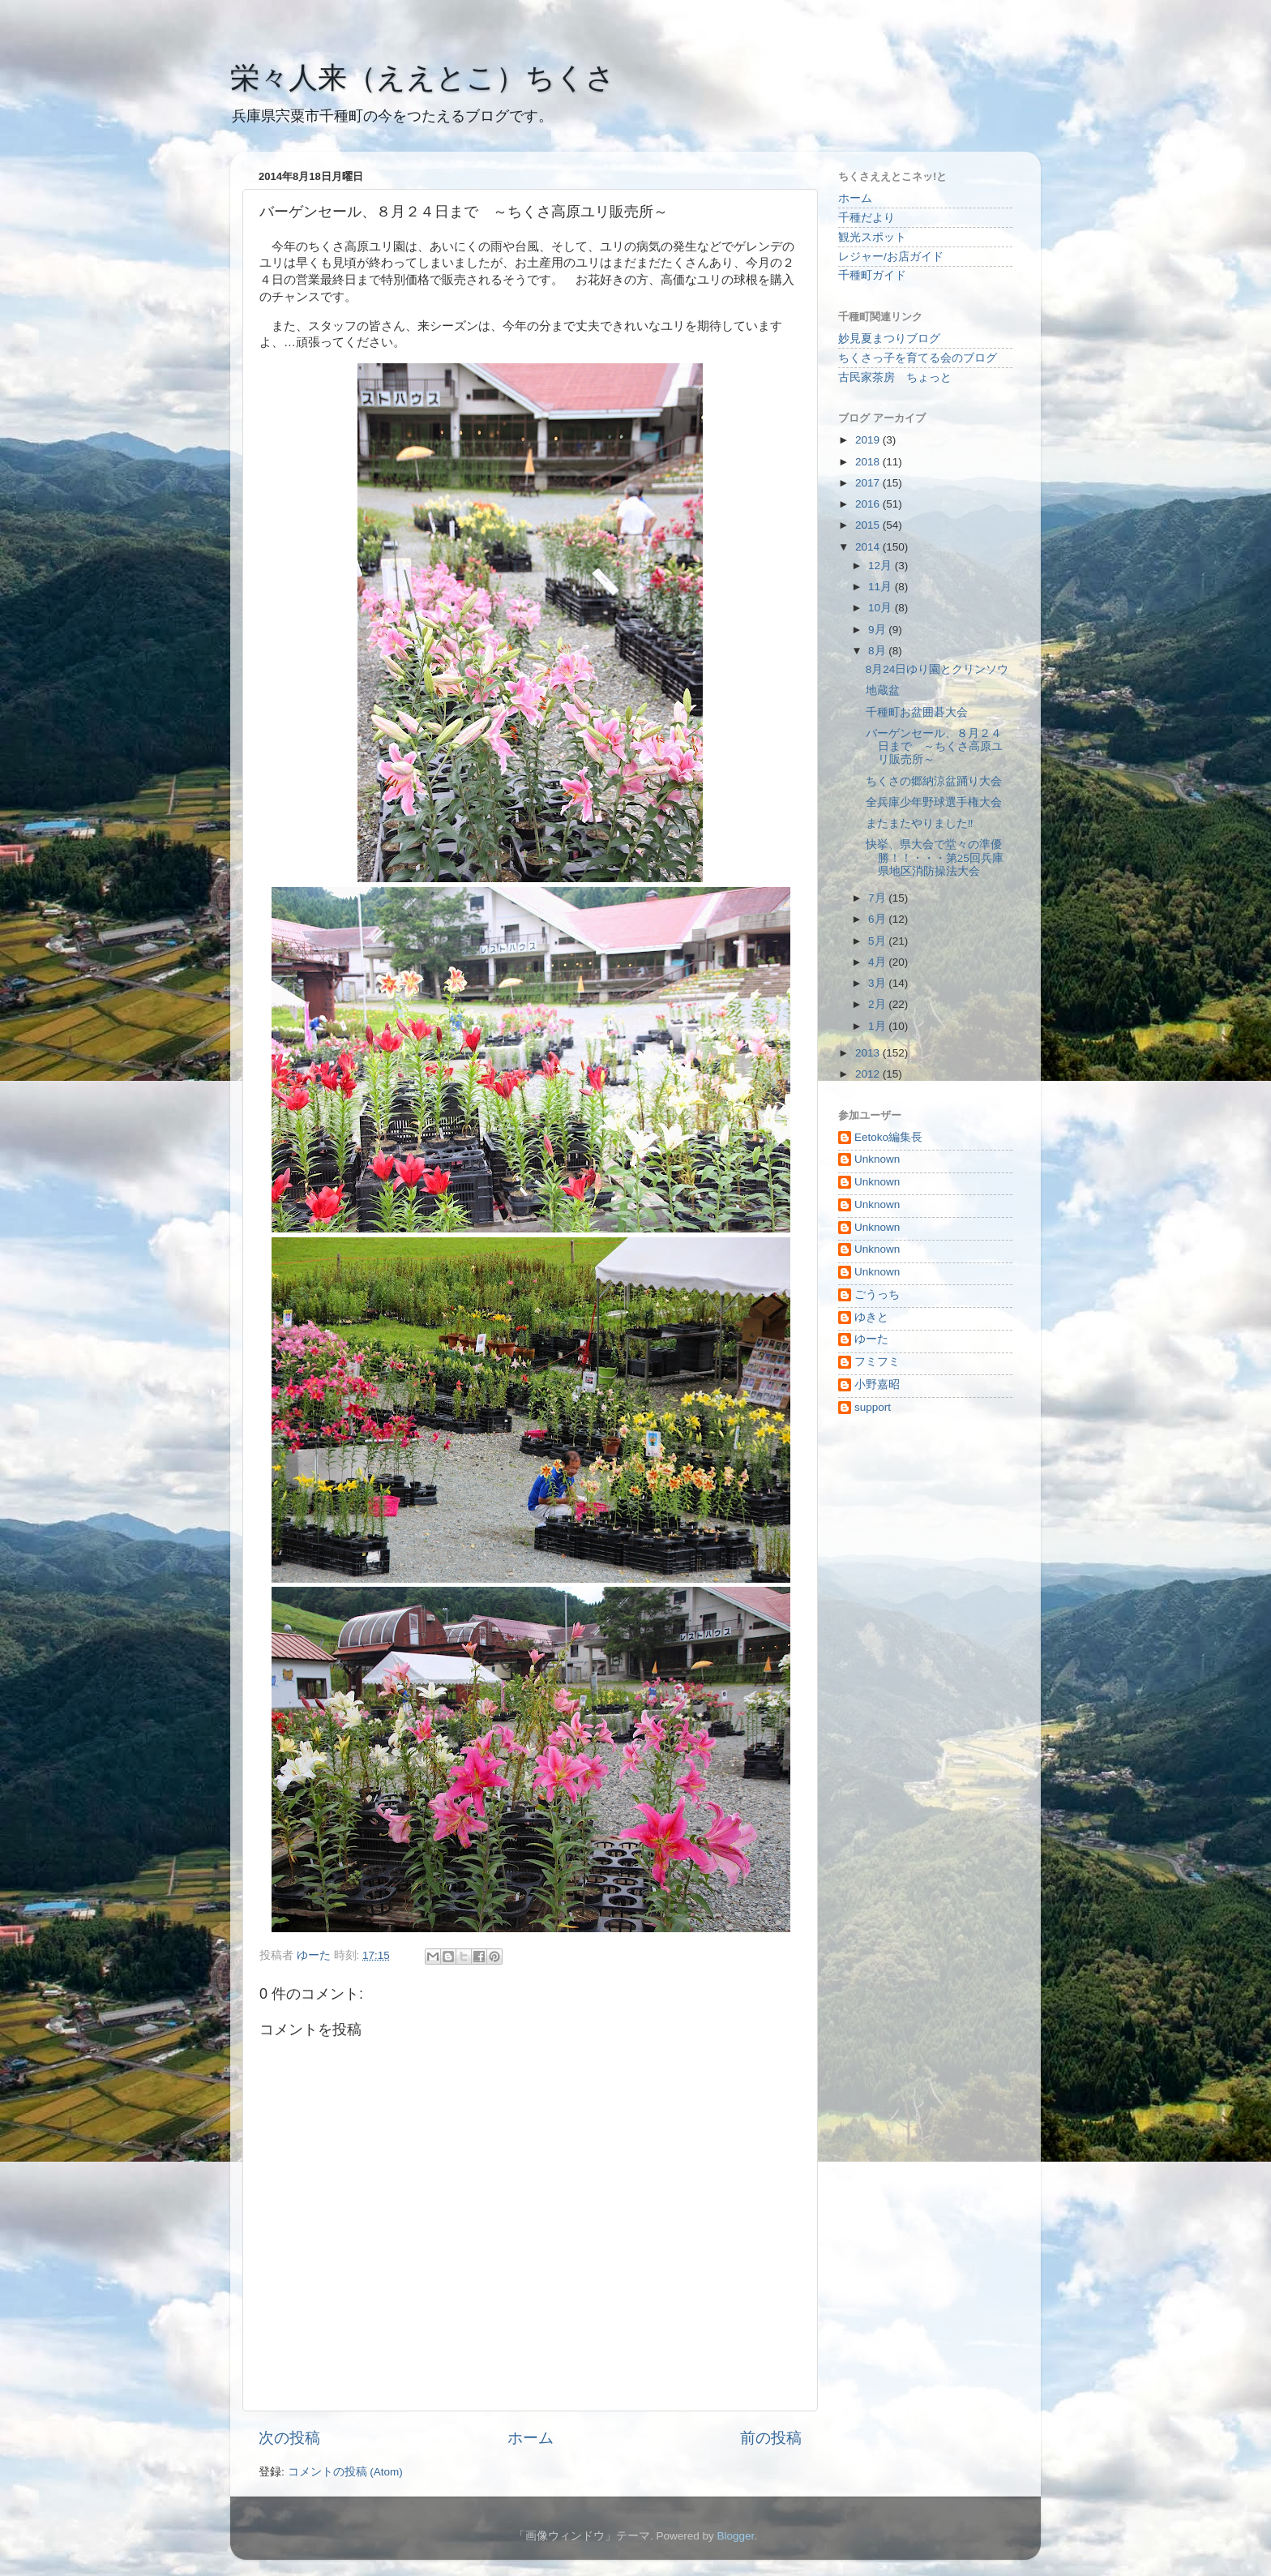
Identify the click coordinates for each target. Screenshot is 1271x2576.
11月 (881, 587)
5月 (878, 941)
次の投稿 (289, 2437)
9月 (878, 630)
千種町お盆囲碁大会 (917, 712)
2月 (878, 1004)
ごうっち (877, 1294)
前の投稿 (771, 2437)
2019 (869, 440)
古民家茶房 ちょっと (895, 377)
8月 (878, 651)
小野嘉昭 (877, 1384)
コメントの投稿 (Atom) (345, 2472)
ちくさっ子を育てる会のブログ (917, 358)
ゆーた (871, 1339)
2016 (869, 504)
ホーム (530, 2437)
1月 (878, 1026)
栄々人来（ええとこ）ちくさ (422, 77)
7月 (878, 898)
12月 (881, 565)
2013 (869, 1053)
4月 (878, 962)
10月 (881, 608)
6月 (878, 919)
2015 (869, 525)
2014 (869, 547)
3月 (878, 983)
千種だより (866, 218)
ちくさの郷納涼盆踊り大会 (934, 781)
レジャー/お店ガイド (891, 257)
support (872, 1407)
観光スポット (872, 237)
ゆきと (871, 1317)
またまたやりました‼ (920, 823)
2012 (869, 1074)
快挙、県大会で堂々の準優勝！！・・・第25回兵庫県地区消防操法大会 (935, 857)
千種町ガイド (872, 275)
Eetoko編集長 (888, 1137)
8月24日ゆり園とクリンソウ (937, 669)
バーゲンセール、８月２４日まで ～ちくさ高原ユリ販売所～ (934, 746)
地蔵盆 (883, 690)
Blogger (735, 2536)
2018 (869, 462)
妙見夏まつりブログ (889, 338)
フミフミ (877, 1362)
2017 (869, 483)
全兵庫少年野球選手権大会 (934, 802)
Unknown (877, 1159)
